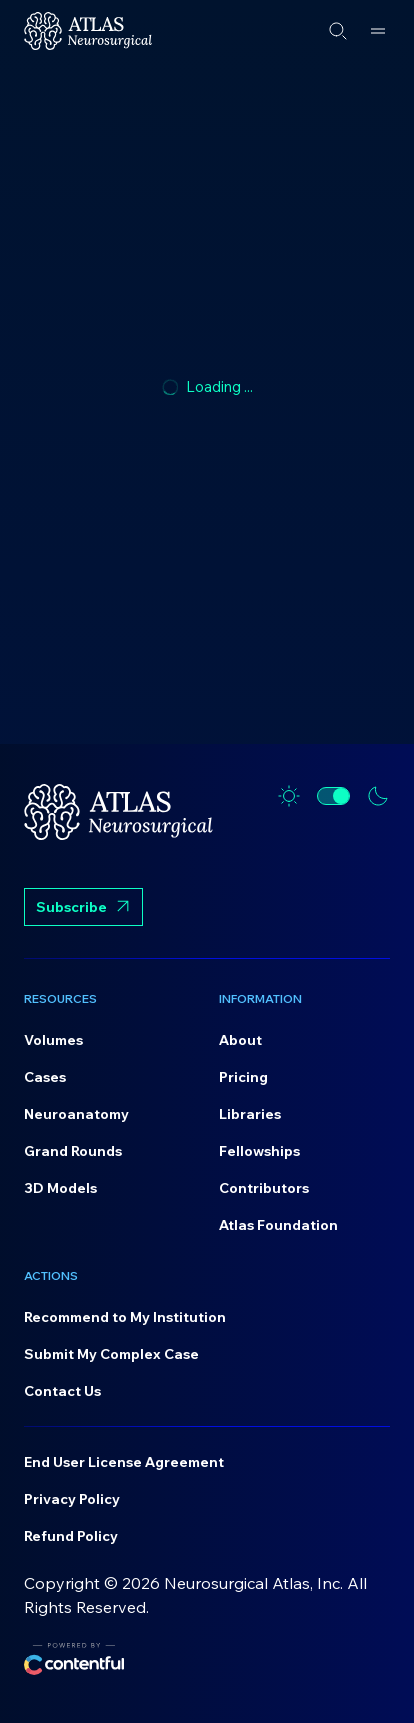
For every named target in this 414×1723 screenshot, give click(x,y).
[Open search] (338, 31)
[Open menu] (378, 31)
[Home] (88, 31)
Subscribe (83, 909)
